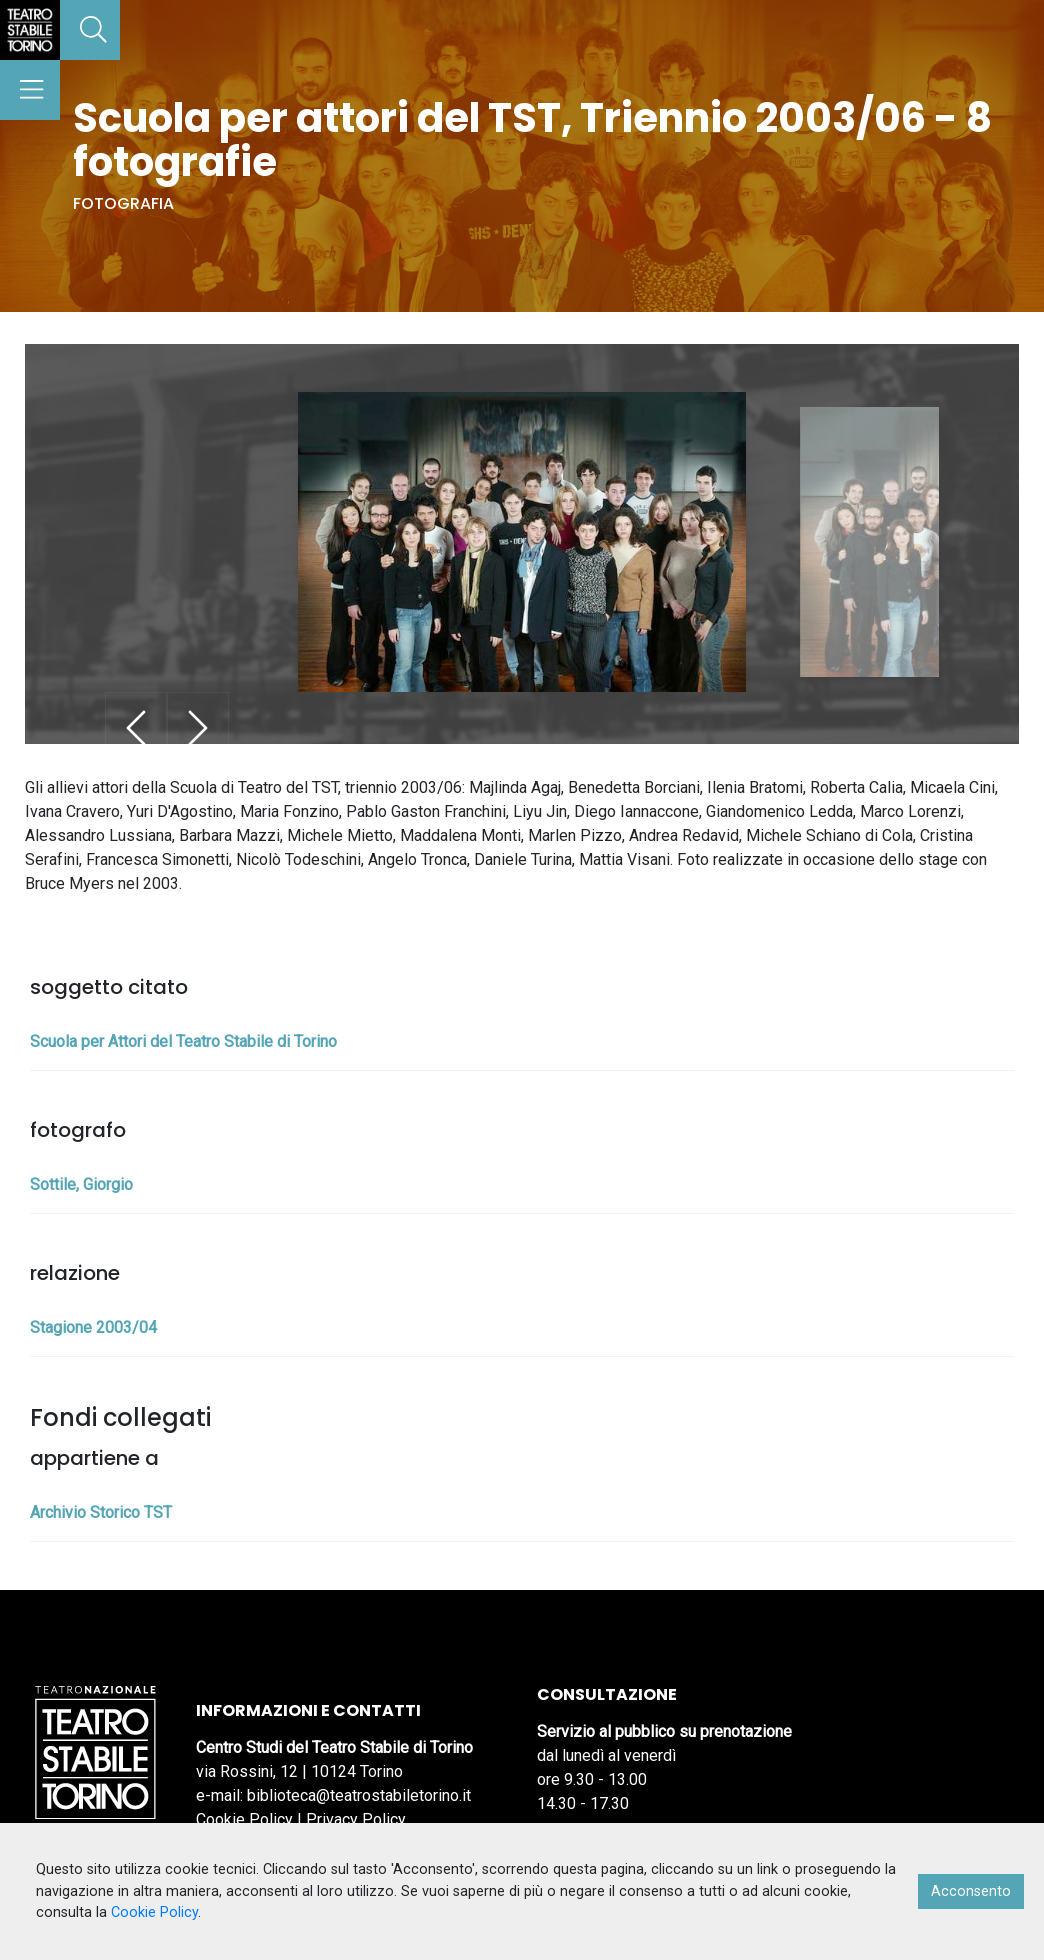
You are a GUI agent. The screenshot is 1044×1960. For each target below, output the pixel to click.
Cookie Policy (244, 1819)
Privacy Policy (356, 1819)
